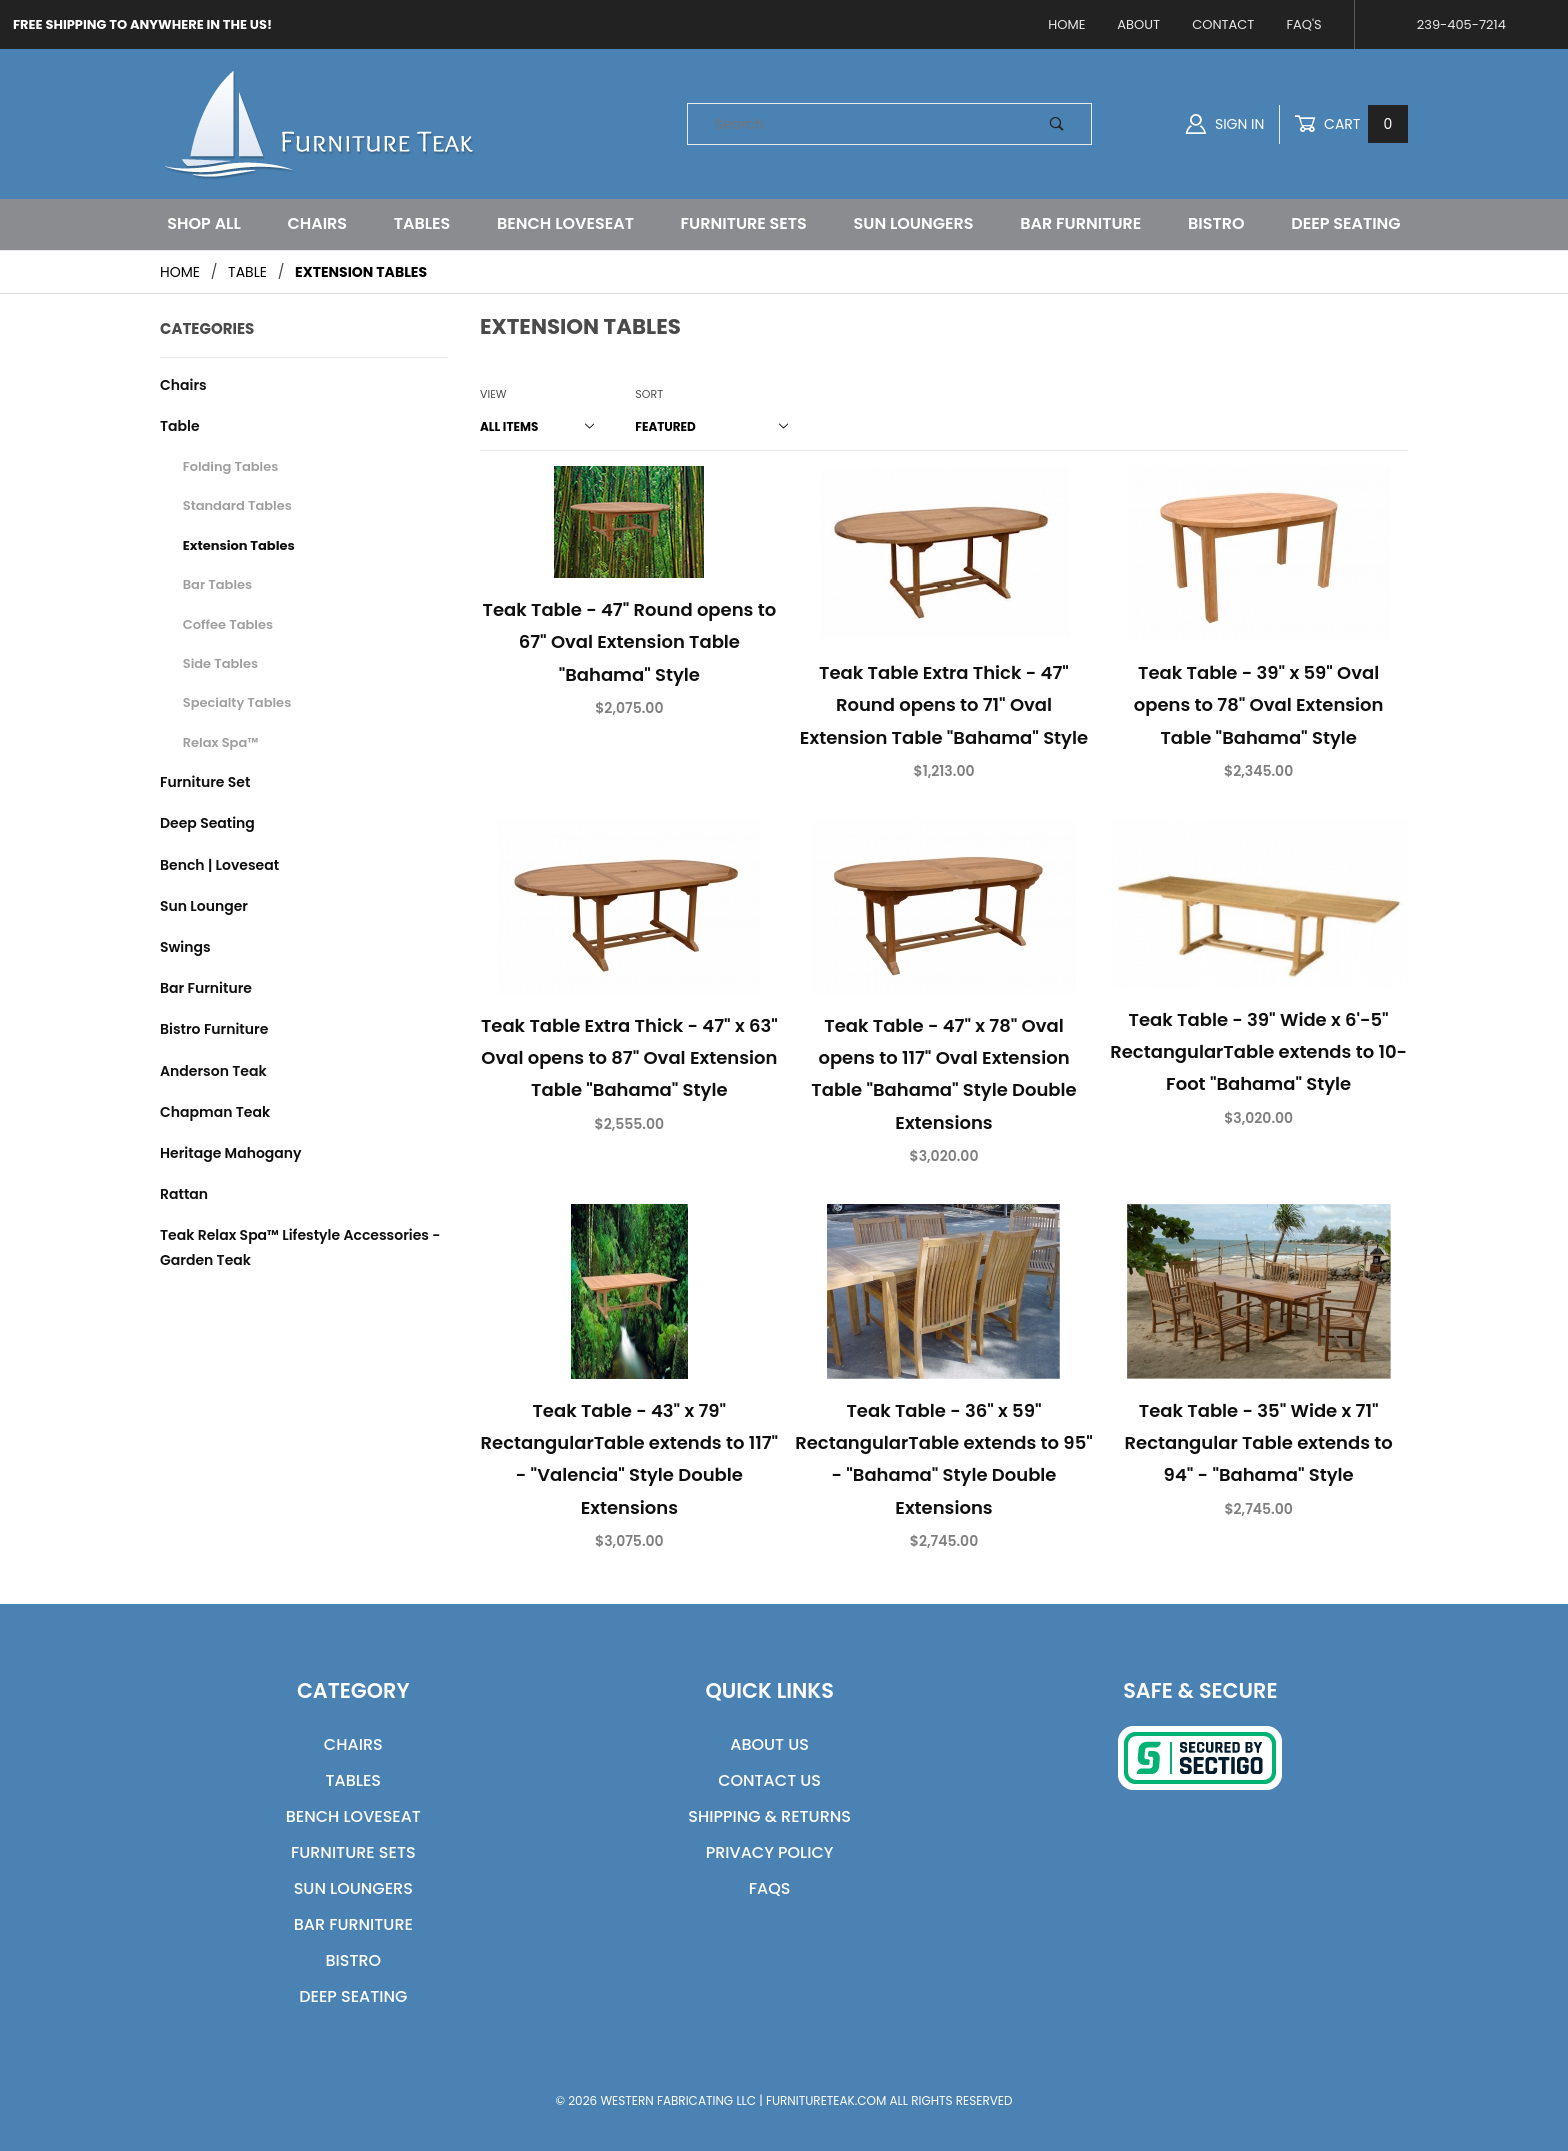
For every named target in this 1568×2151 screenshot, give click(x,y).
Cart (1351, 124)
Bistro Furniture (214, 1029)
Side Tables (220, 663)
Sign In (1225, 124)
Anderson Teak (213, 1071)
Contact (1223, 24)
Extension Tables (239, 545)
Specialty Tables (237, 702)
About (1138, 24)
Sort (649, 394)
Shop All (203, 223)
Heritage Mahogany (231, 1153)
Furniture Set (205, 782)
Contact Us (769, 1780)
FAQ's (1303, 24)
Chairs (317, 223)
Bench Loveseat (565, 223)
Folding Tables (231, 466)
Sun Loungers (914, 223)
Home (1066, 24)
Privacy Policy (770, 1852)
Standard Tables (237, 505)
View (493, 394)
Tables (422, 223)
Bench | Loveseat (219, 865)
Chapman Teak (215, 1112)
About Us (769, 1744)
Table (180, 426)
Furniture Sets (744, 223)
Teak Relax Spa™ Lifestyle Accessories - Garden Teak (300, 1247)
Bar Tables (217, 584)
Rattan (184, 1194)
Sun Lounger (204, 906)
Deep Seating (1345, 223)
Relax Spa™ (220, 742)
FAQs (770, 1888)
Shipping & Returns (769, 1816)
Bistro (1216, 223)
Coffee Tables (228, 624)
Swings (185, 947)
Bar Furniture (1080, 223)
